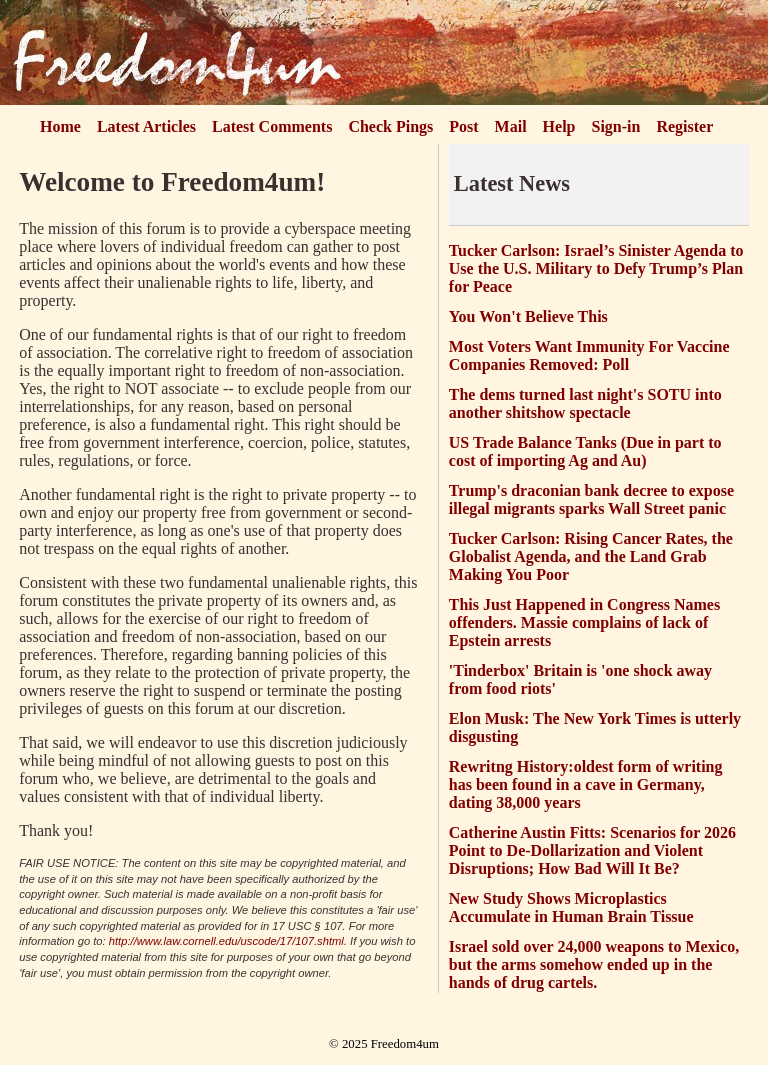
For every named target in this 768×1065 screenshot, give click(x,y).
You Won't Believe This (528, 316)
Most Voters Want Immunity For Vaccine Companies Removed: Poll (589, 355)
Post (463, 126)
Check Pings (390, 126)
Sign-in (616, 126)
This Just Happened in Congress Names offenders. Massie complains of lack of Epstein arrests (584, 622)
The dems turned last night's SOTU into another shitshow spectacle (585, 403)
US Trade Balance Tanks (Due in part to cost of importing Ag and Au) (585, 451)
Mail (511, 126)
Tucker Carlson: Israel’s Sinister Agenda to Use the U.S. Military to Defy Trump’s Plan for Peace (596, 268)
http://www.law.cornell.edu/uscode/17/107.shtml (226, 941)
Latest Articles (146, 126)
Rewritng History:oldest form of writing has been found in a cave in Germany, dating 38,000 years (586, 784)
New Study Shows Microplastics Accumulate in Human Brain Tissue (571, 907)
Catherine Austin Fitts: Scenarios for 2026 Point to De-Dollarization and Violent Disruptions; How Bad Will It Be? (592, 850)
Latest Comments (272, 126)
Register (684, 126)
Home (60, 126)
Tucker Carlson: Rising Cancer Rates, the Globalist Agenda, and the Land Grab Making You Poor (591, 556)
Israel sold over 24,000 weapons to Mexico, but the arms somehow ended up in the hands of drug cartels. (594, 964)
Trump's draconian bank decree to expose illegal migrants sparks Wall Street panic (591, 499)
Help (559, 126)
